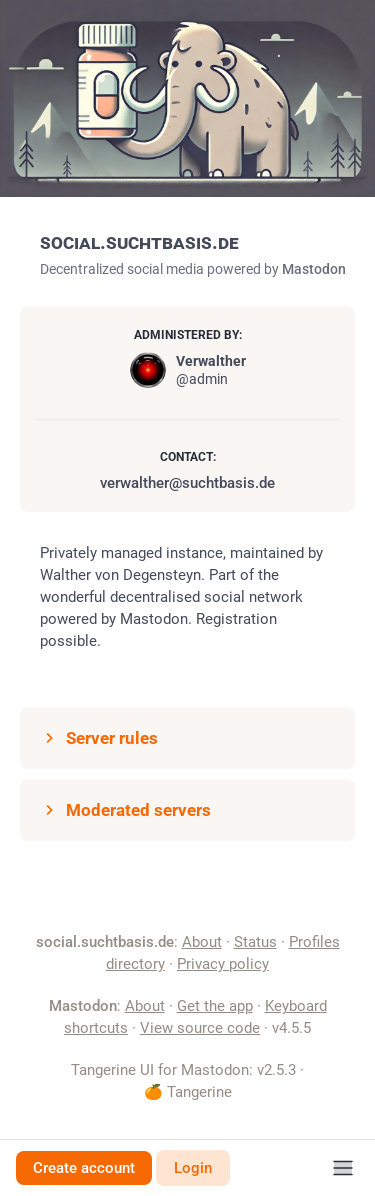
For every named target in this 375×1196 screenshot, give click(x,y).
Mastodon (314, 269)
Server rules (99, 738)
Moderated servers (125, 810)
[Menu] (343, 1168)
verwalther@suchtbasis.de (187, 483)
